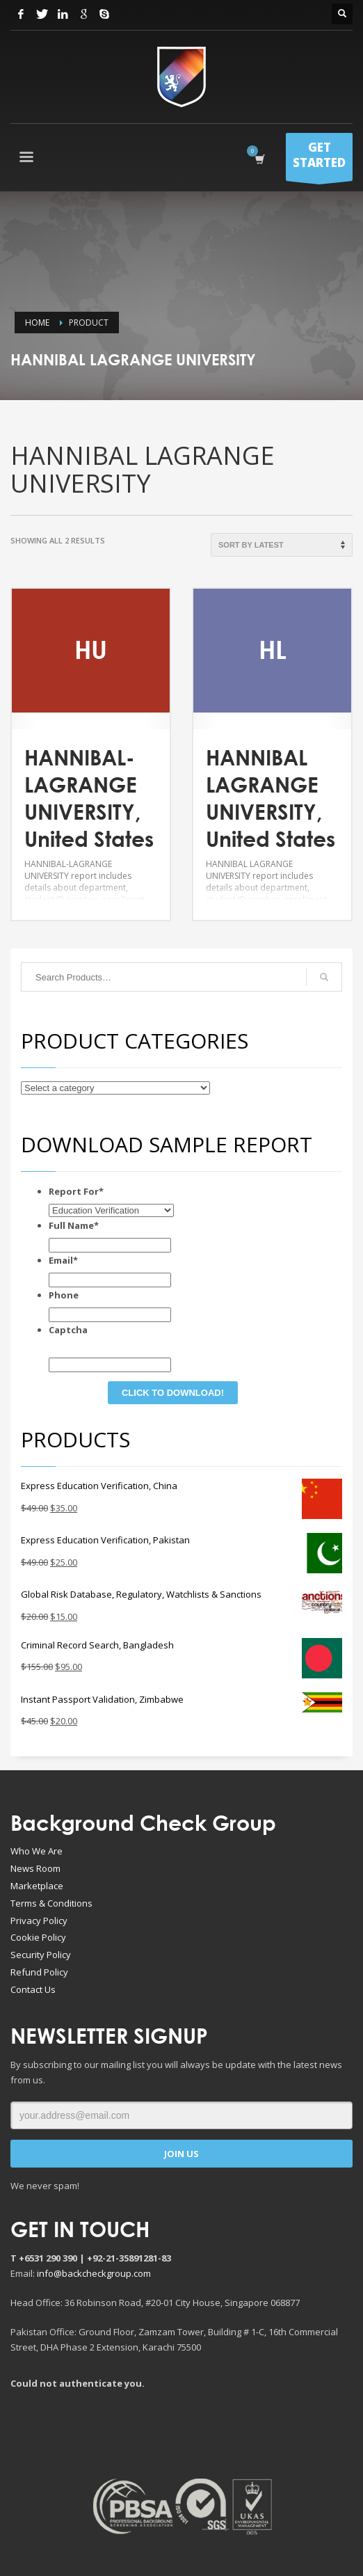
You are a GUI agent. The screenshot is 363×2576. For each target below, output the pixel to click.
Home (37, 322)
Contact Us (33, 1989)
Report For (76, 1191)
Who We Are (36, 1851)
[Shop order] (282, 545)
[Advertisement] (184, 2433)
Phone (64, 1295)
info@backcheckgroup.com (94, 2273)
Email (63, 1260)
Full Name (74, 1225)
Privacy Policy (38, 1920)
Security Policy (40, 1954)
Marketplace (36, 1885)
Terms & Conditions (51, 1903)
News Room (35, 1868)
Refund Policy (39, 1972)
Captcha (68, 1329)
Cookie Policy (38, 1937)
